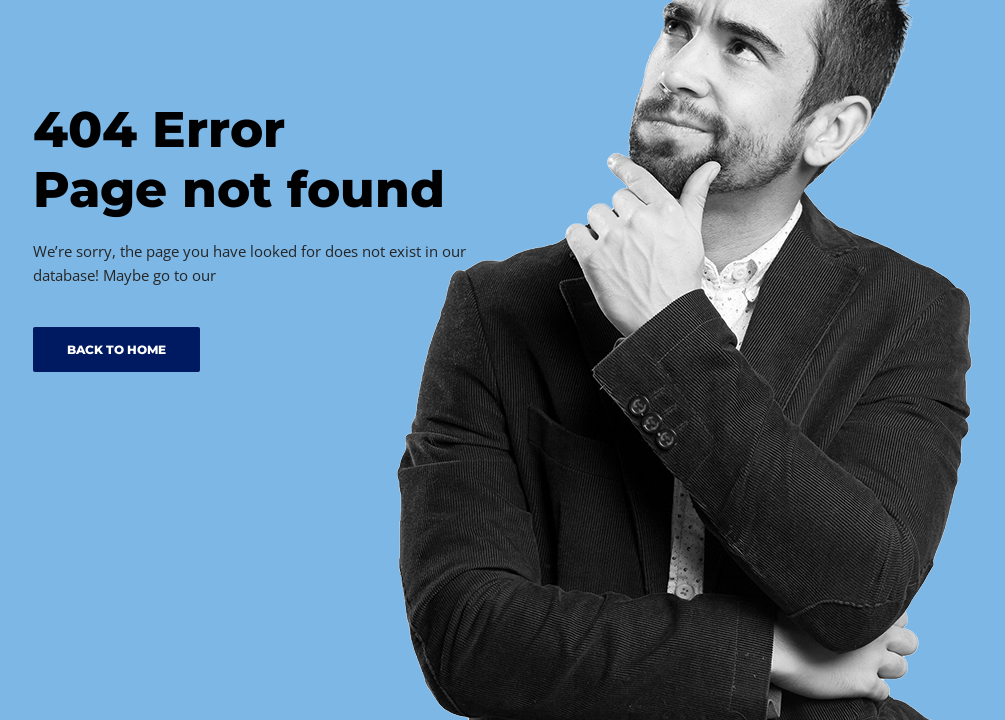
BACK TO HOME (116, 349)
